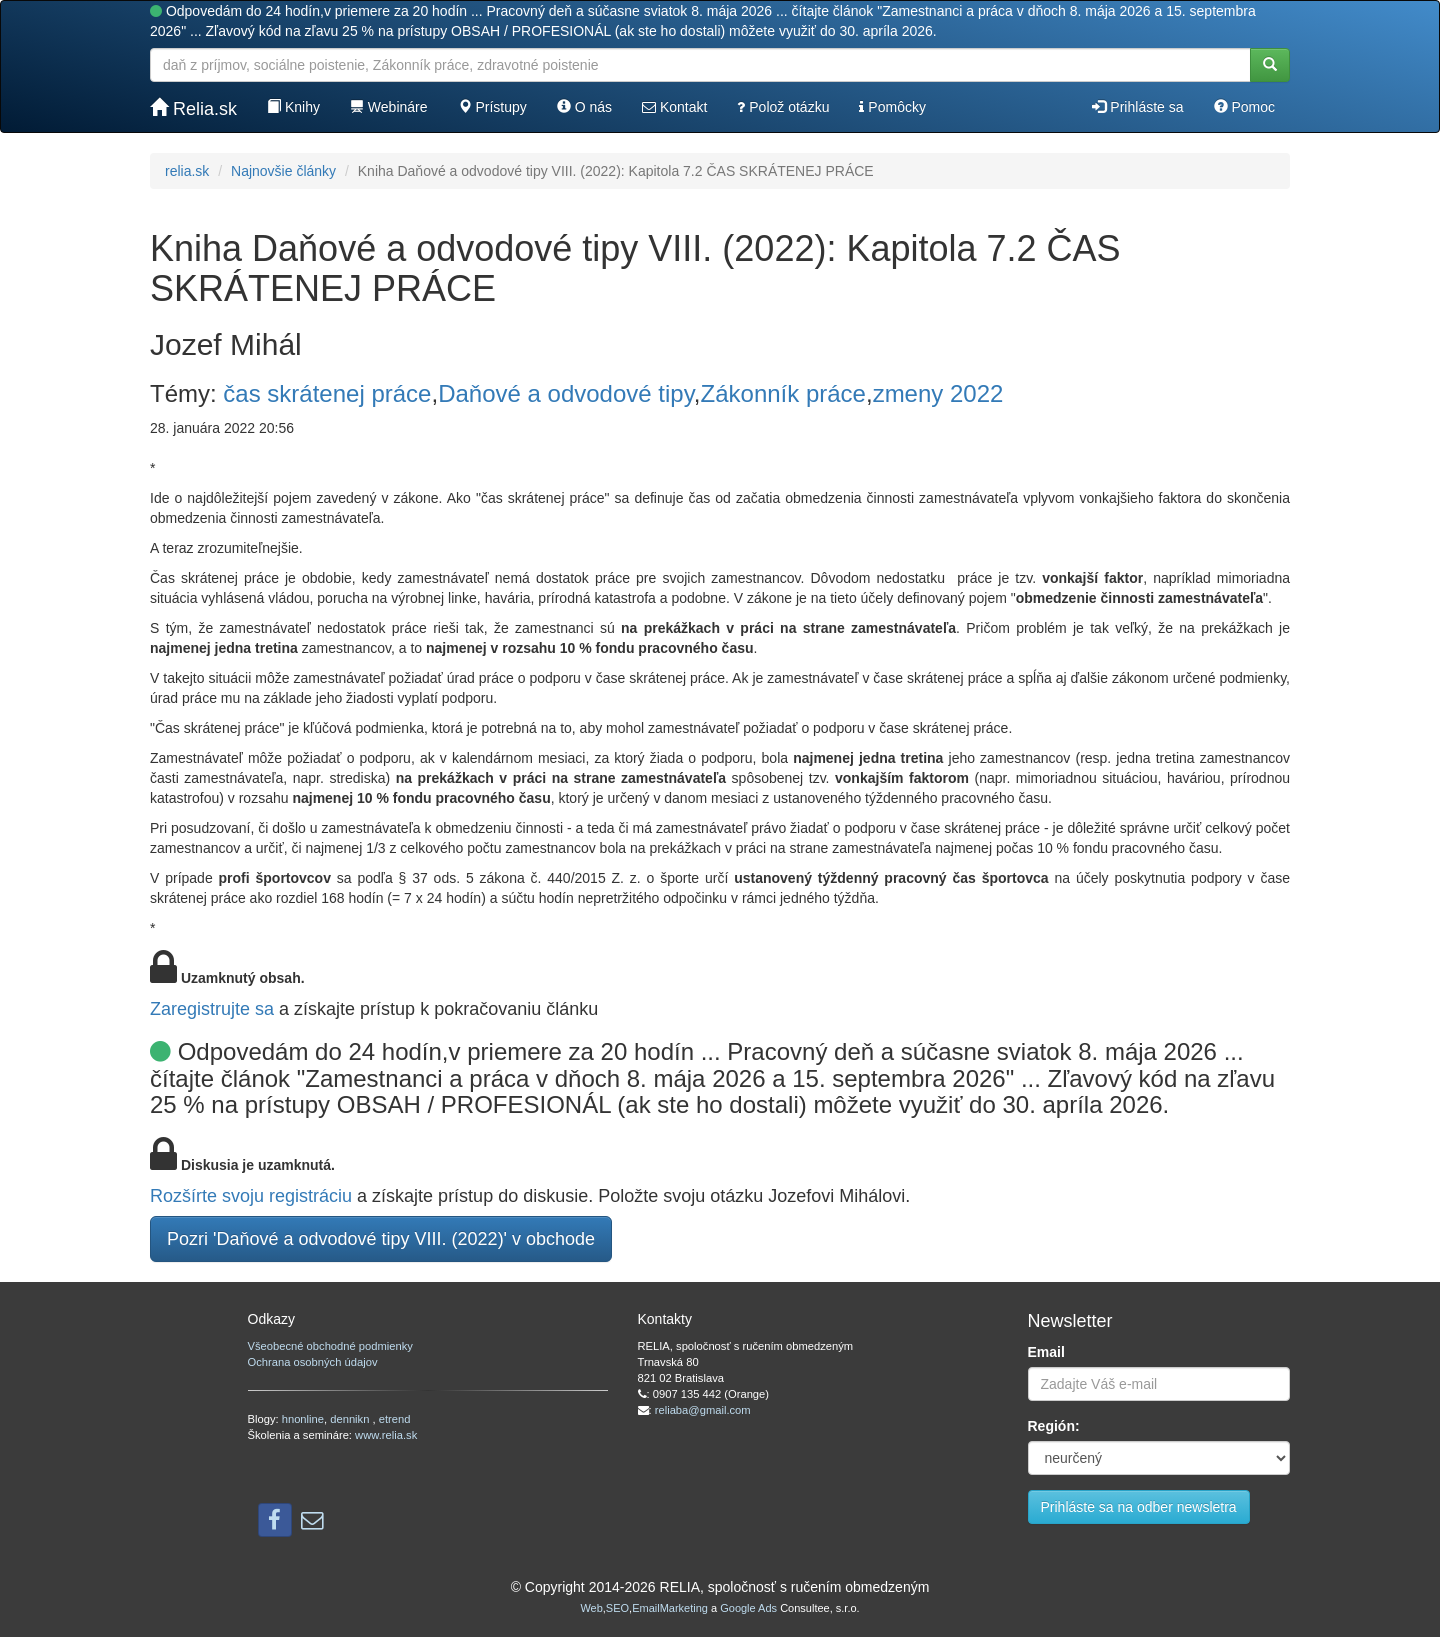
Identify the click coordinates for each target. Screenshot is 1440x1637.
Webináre (389, 107)
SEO (617, 1608)
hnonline (303, 1419)
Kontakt (674, 107)
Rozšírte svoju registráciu (251, 1196)
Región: (1054, 1426)
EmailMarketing (670, 1608)
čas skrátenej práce (327, 393)
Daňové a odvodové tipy (566, 393)
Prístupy (492, 107)
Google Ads (748, 1608)
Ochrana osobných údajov (313, 1362)
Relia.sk (193, 108)
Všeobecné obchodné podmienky (330, 1346)
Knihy (293, 107)
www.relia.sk (386, 1435)
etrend (395, 1419)
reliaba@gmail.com (703, 1410)
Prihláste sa (1137, 107)
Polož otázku (783, 107)
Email (1046, 1352)
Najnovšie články (283, 171)
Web (591, 1608)
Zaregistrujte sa (212, 1009)
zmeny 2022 (938, 393)
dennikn (351, 1419)
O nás (584, 107)
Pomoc (1244, 107)
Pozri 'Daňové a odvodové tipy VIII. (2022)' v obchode (381, 1239)
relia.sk (187, 171)
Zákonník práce (783, 393)
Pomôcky (892, 107)
